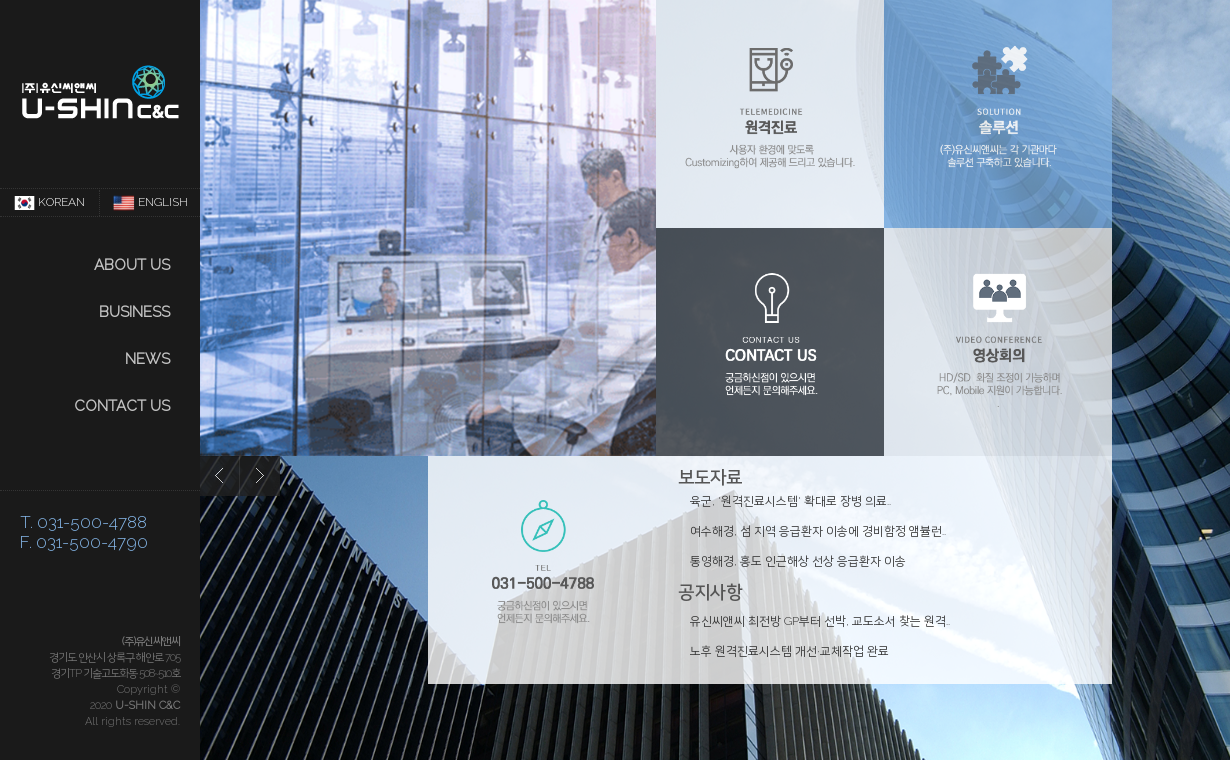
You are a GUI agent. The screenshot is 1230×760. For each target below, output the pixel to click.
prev (220, 476)
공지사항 (710, 591)
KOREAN (50, 203)
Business (134, 312)
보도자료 (710, 476)
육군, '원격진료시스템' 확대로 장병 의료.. (790, 501)
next (260, 476)
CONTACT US (122, 406)
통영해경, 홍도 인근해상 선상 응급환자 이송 (798, 561)
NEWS (147, 359)
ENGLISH (150, 203)
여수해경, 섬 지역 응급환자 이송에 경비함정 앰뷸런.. (818, 531)
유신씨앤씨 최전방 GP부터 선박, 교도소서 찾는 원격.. (820, 621)
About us (132, 265)
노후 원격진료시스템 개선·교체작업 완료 (789, 651)
